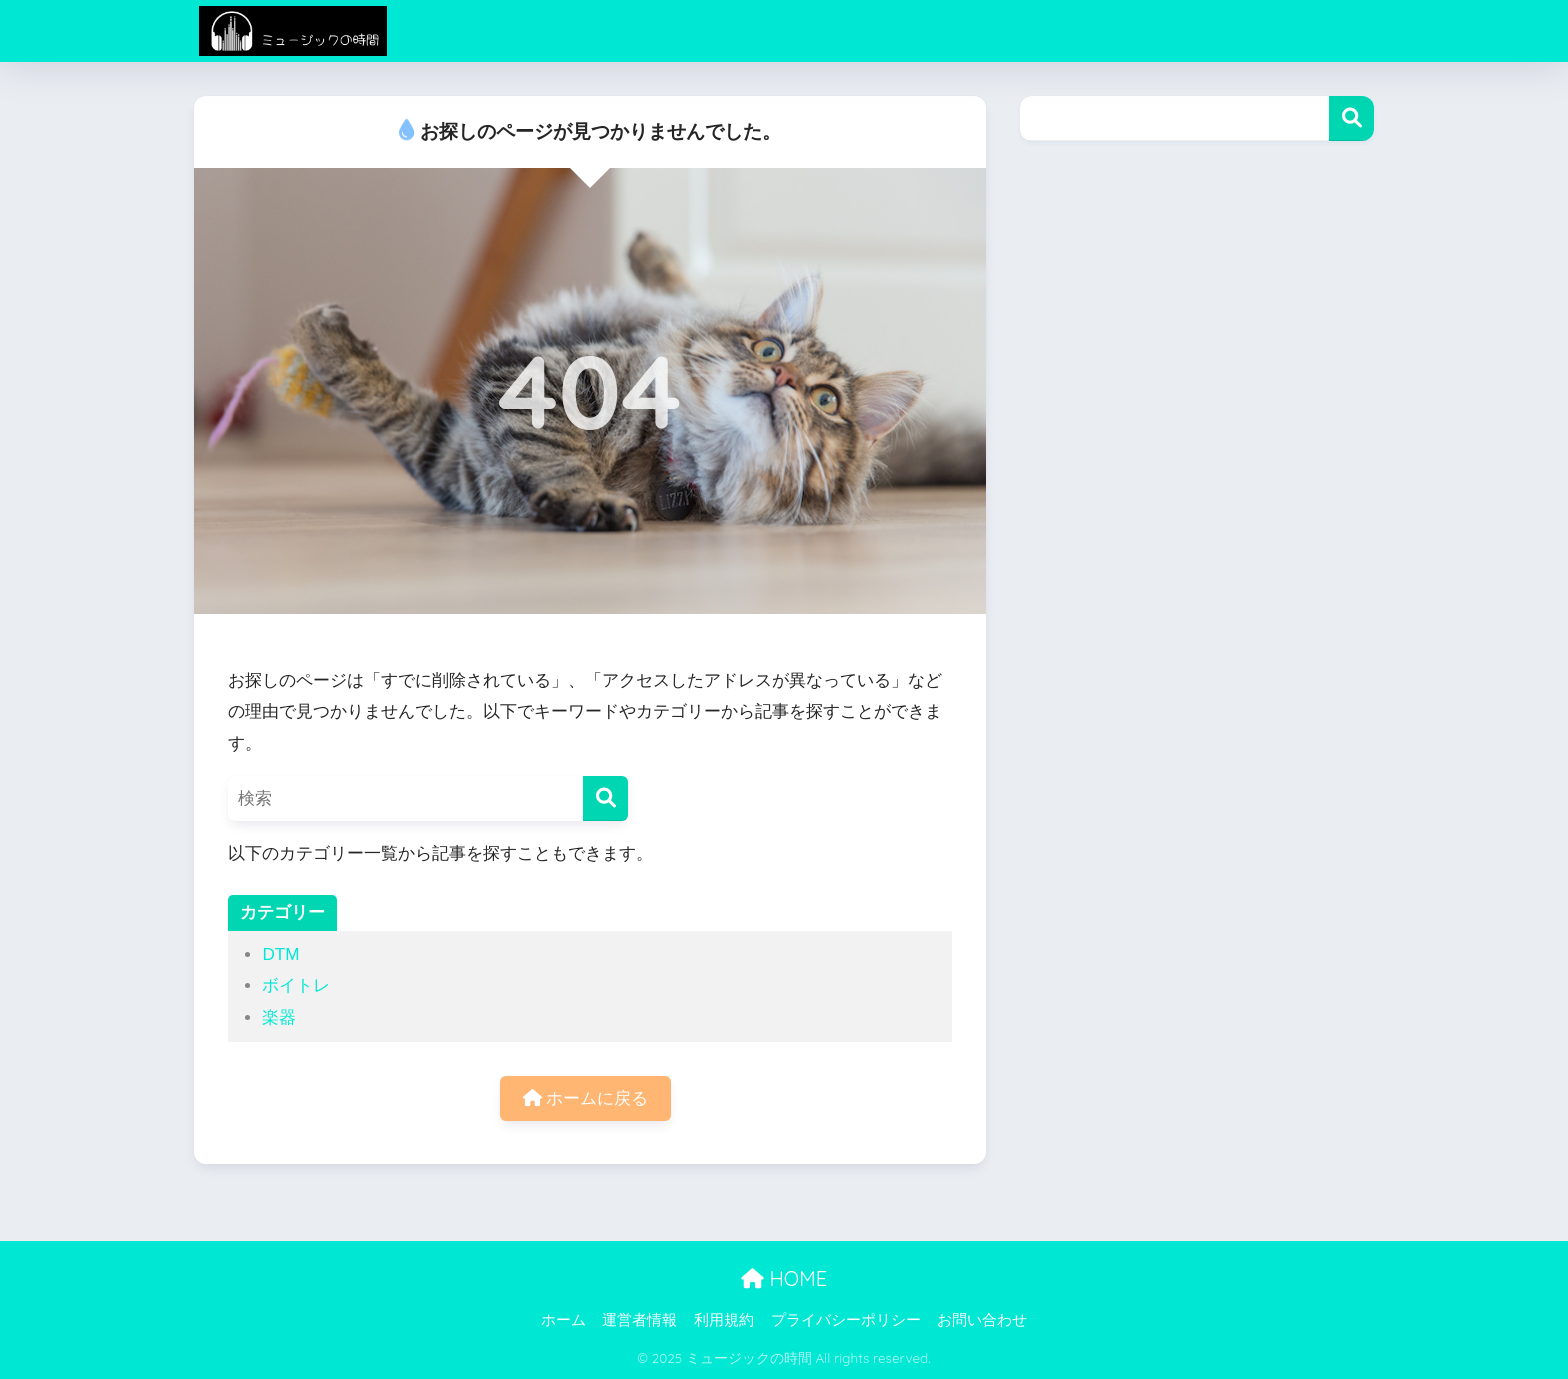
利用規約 (724, 1320)
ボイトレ (296, 985)
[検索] (605, 798)
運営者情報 (639, 1320)
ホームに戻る (586, 1098)
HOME (784, 1278)
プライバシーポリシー (846, 1320)
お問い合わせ (982, 1320)
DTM (280, 954)
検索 (1351, 118)
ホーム (563, 1320)
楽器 (279, 1017)
